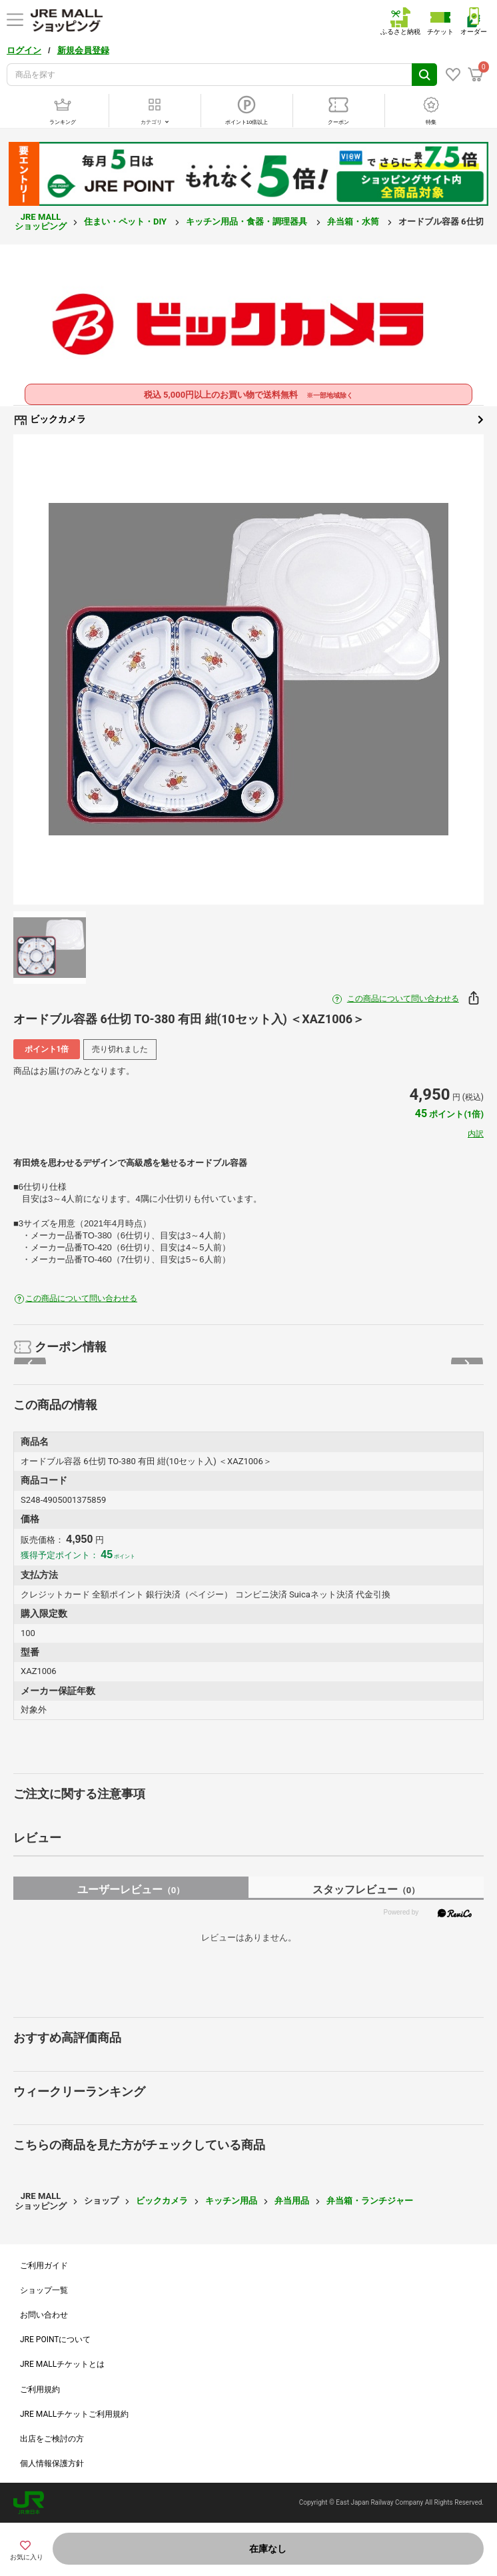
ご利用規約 (40, 2389)
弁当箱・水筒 (354, 221)
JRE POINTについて (55, 2339)
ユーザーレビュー (131, 1889)
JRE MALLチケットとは (62, 2364)
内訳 (476, 1133)
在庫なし (267, 2548)
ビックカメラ (248, 419)
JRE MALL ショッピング (41, 221)
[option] (248, 669)
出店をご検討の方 (52, 2438)
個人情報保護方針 (52, 2463)
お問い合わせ (44, 2315)
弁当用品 (291, 2201)
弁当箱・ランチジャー (369, 2201)
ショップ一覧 (44, 2290)
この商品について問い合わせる (403, 998)
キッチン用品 (231, 2201)
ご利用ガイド (44, 2265)
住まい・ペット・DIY (126, 221)
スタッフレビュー (366, 1889)
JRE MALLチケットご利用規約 (74, 2414)
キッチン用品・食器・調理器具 (247, 221)
